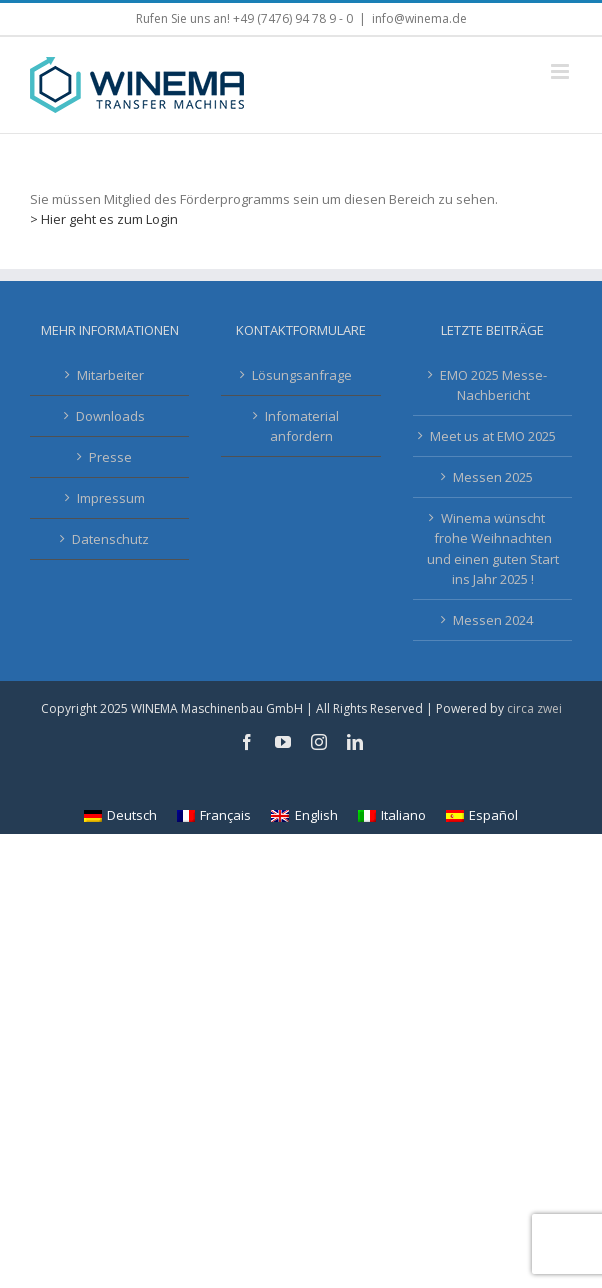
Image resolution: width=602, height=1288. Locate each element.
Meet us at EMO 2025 (493, 436)
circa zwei (534, 708)
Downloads (110, 416)
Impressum (111, 498)
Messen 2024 (493, 620)
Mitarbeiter (110, 375)
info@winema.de (419, 18)
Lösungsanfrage (302, 375)
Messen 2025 (493, 477)
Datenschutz (110, 539)
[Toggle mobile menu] (561, 71)
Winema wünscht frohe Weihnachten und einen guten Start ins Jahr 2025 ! (493, 548)
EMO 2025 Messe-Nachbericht (493, 385)
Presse (110, 457)
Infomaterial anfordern (302, 426)
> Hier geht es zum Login (104, 219)
